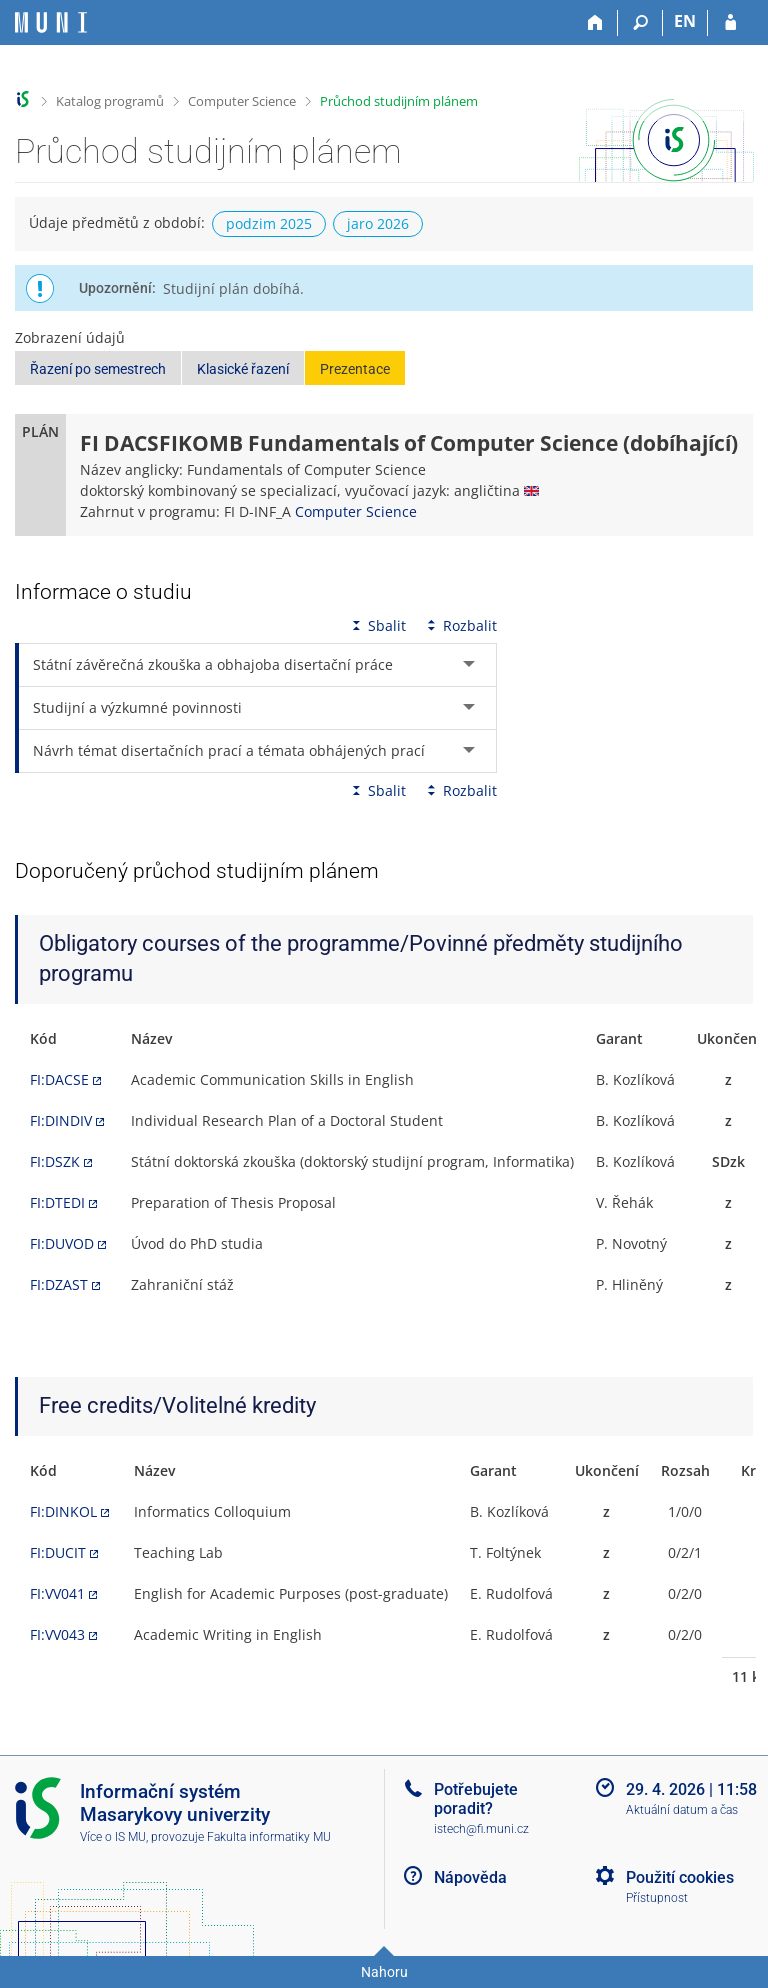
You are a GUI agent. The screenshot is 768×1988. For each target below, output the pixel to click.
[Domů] (595, 23)
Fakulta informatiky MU (269, 1837)
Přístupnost (657, 1898)
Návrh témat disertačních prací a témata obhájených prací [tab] (229, 750)
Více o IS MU (113, 1837)
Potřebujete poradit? (476, 1799)
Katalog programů (110, 101)
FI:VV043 (57, 1634)
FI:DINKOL (63, 1511)
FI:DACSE (59, 1079)
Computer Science (242, 101)
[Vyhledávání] (640, 23)
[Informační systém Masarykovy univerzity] (51, 22)
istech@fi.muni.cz (481, 1829)
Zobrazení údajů (70, 337)
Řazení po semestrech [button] (98, 369)
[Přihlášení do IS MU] (730, 23)
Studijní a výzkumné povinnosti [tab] (137, 707)
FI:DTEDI (57, 1202)
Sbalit (377, 625)
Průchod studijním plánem (399, 101)
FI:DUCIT (58, 1552)
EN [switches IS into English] (685, 21)
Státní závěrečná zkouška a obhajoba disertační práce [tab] (213, 664)
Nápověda (470, 1877)
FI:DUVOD (62, 1243)
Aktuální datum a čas (682, 1810)
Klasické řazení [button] (243, 369)
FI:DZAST (59, 1284)
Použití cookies (680, 1877)
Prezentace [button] (355, 369)
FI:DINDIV (61, 1120)
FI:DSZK (55, 1161)
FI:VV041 (57, 1593)
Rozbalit (460, 625)
